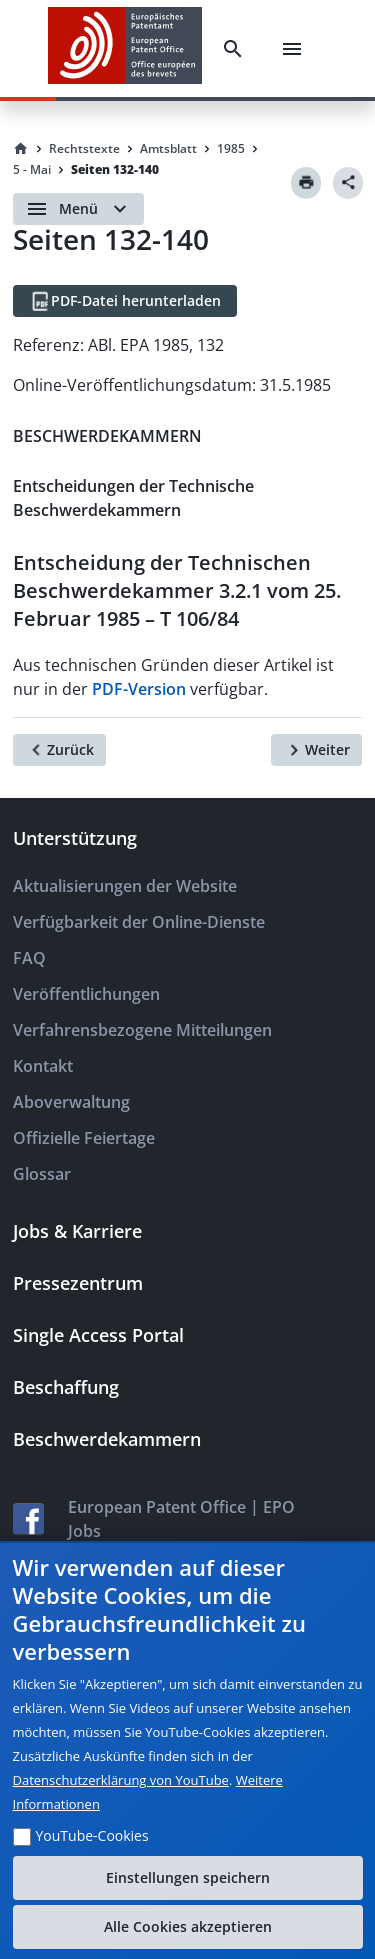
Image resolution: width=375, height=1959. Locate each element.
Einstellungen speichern (188, 1877)
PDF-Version (139, 689)
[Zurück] (59, 750)
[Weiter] (316, 750)
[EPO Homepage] (125, 48)
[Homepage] (21, 149)
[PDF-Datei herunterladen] (125, 301)
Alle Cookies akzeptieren (188, 1926)
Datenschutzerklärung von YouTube (121, 1780)
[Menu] (292, 49)
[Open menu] (78, 209)
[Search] (233, 49)
